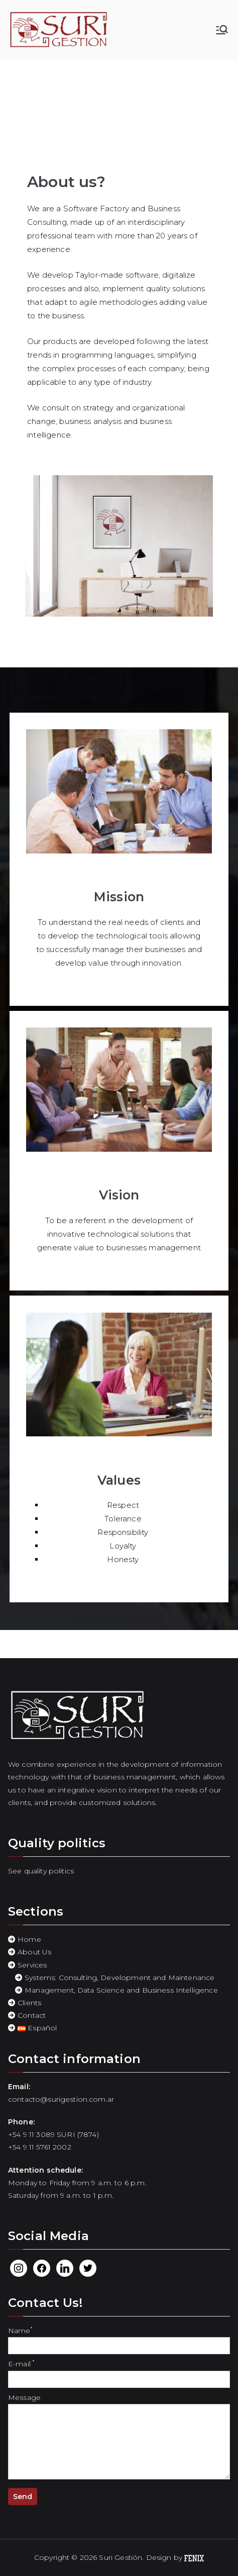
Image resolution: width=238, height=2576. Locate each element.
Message (119, 2437)
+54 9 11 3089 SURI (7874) (53, 2134)
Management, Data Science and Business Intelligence (121, 1990)
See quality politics (41, 1870)
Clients (29, 2002)
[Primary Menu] (222, 30)
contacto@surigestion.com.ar (61, 2099)
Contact (32, 2015)
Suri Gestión (120, 2557)
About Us (34, 1951)
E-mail (119, 2371)
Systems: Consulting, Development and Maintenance (119, 1977)
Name (119, 2338)
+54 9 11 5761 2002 (39, 2147)
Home (29, 1939)
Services (32, 1964)
